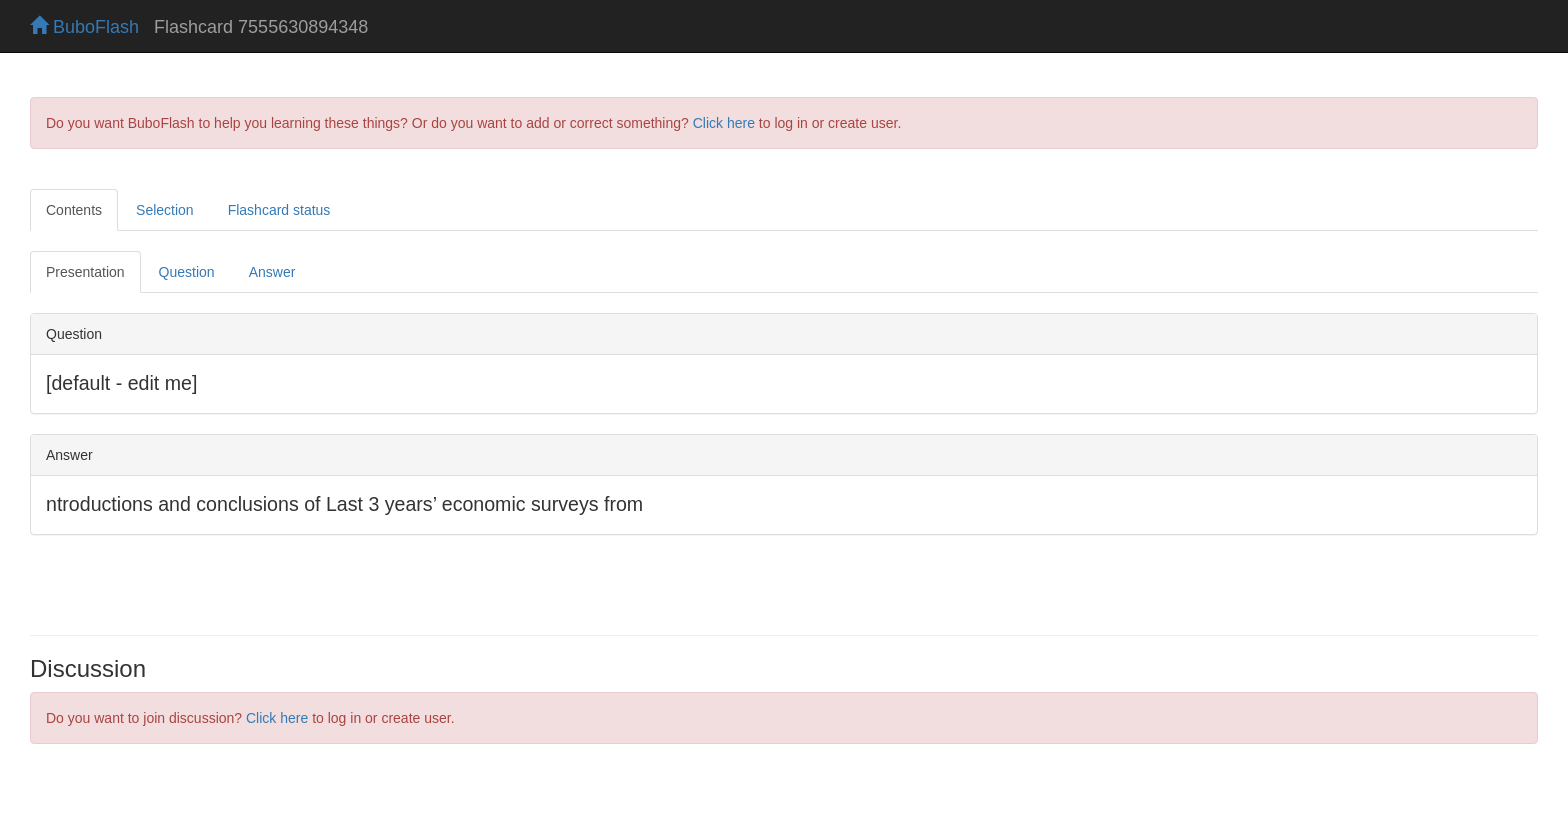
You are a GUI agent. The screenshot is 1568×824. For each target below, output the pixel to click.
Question (187, 272)
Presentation (85, 272)
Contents (74, 210)
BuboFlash (84, 27)
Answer (272, 272)
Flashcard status (279, 210)
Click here (724, 123)
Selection (165, 210)
